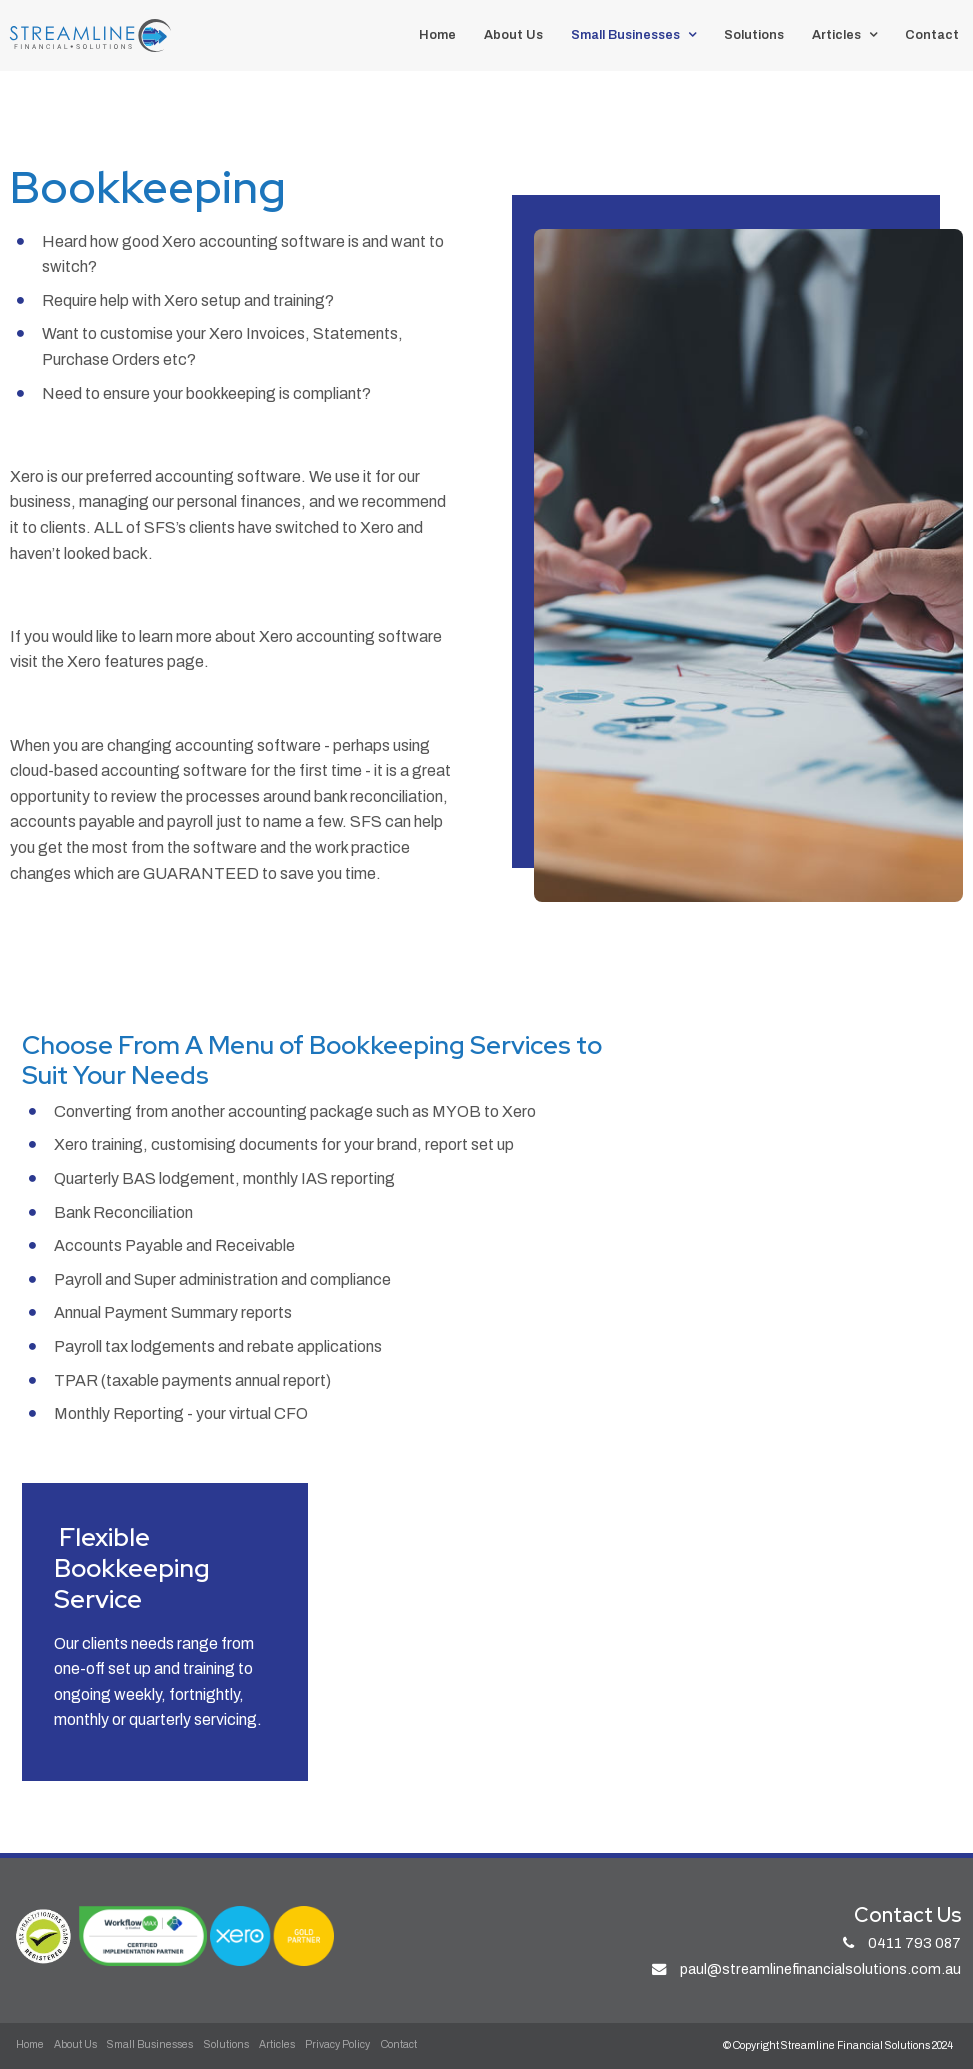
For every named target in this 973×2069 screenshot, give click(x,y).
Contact (932, 35)
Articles (836, 35)
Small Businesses (625, 35)
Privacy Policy (337, 2044)
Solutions (754, 35)
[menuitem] (30, 2045)
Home (437, 35)
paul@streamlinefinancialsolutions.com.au (820, 1969)
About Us (513, 35)
